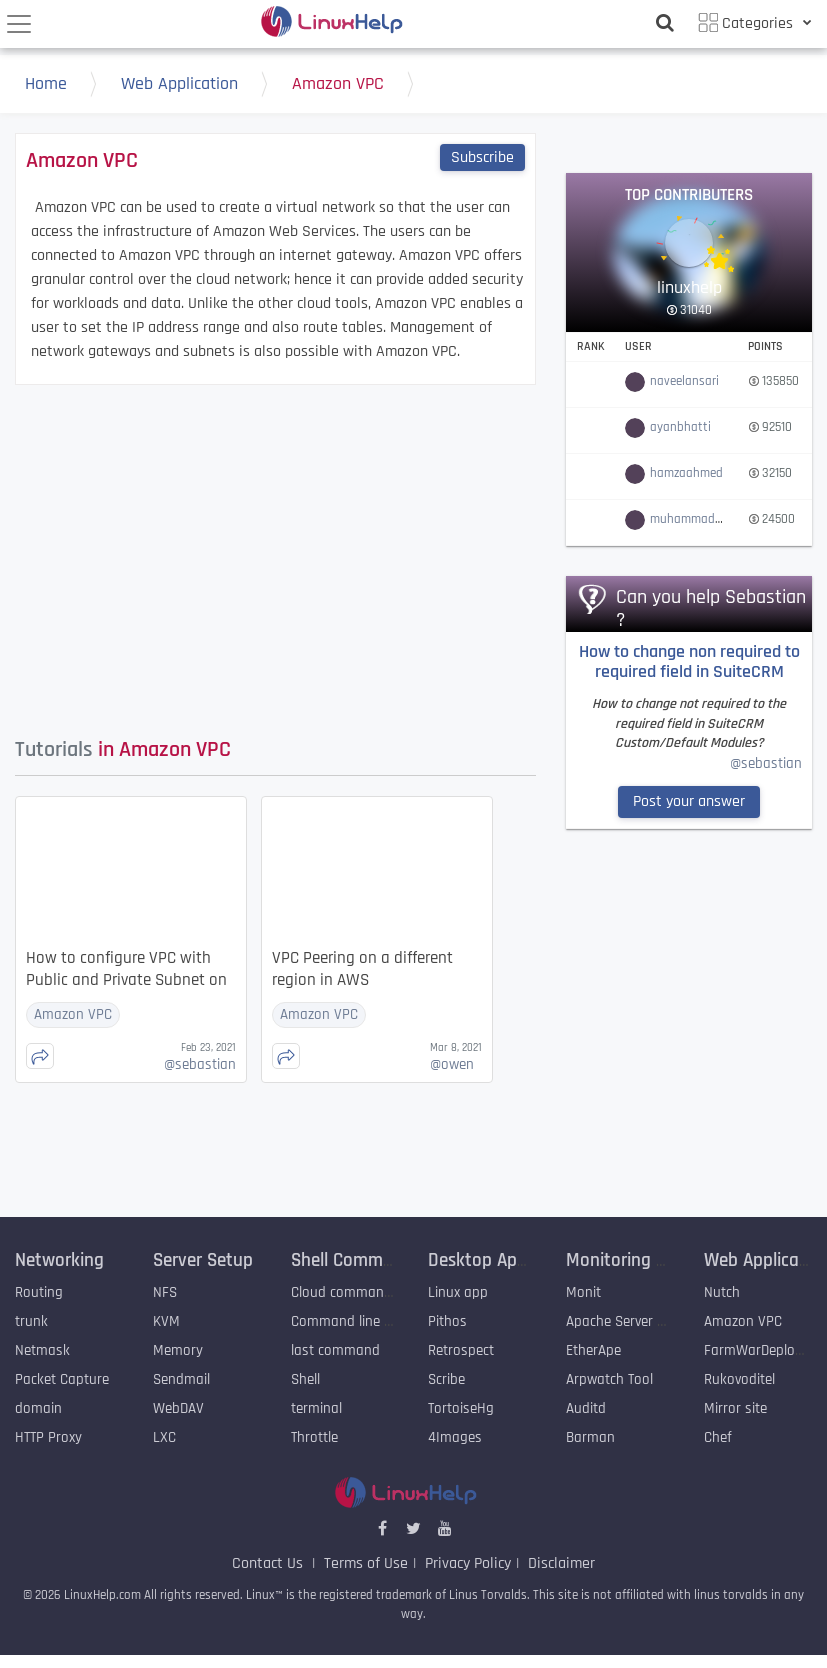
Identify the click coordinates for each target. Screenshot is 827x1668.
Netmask (42, 1350)
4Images (455, 1437)
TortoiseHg (461, 1408)
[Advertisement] (378, 555)
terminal (316, 1408)
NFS (165, 1292)
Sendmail (181, 1379)
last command (335, 1350)
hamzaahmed (686, 473)
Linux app (458, 1292)
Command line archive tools (376, 1321)
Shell (305, 1379)
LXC (164, 1437)
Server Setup (203, 1260)
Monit (583, 1292)
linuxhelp (689, 287)
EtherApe (595, 1350)
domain (38, 1408)
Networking (59, 1260)
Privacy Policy (468, 1563)
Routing (39, 1292)
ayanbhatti (680, 427)
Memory (178, 1350)
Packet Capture (62, 1379)
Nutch (722, 1292)
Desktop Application (506, 1260)
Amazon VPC (358, 86)
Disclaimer (561, 1563)
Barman (590, 1437)
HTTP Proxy (48, 1437)
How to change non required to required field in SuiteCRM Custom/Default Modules (689, 663)
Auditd (586, 1408)
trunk (31, 1321)
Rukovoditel (739, 1379)
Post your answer (689, 801)
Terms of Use (366, 1563)
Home (66, 86)
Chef (718, 1437)
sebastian (200, 1064)
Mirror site (735, 1408)
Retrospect (461, 1350)
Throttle (314, 1437)
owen (452, 1064)
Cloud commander (347, 1292)
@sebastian (766, 763)
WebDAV (178, 1408)
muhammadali (689, 519)
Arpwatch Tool (609, 1379)
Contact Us (269, 1563)
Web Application (199, 86)
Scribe (446, 1379)
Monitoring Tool (627, 1260)
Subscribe (482, 157)
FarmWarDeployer (759, 1350)
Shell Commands (356, 1260)
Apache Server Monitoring (645, 1321)
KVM (166, 1321)
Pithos (447, 1321)
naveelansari (684, 381)
